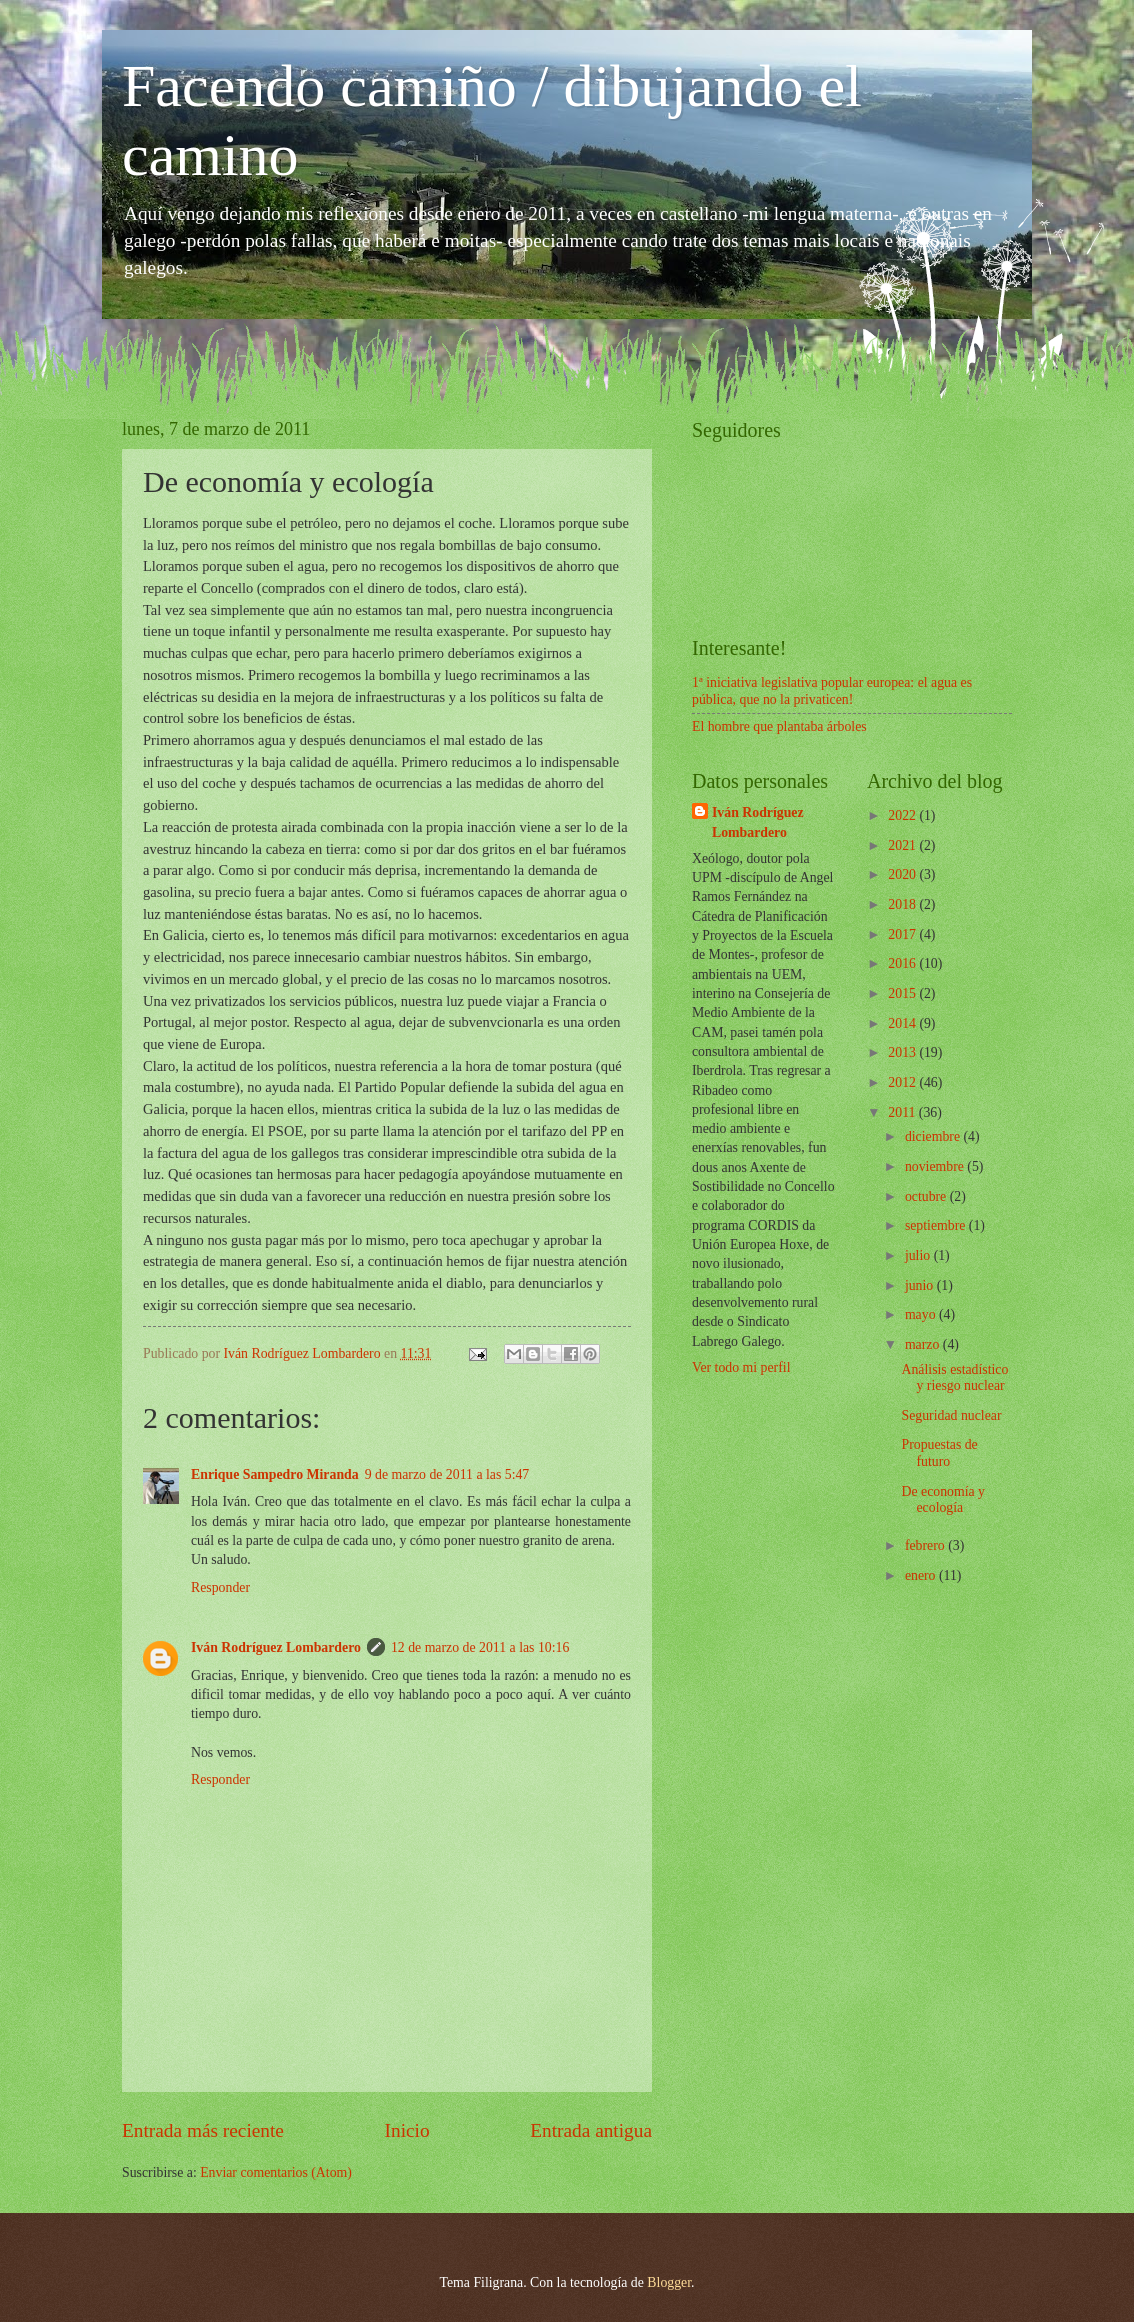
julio (919, 1255)
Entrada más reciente (203, 2130)
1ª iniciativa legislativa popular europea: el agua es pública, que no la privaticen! (832, 691)
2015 (903, 993)
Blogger (669, 2282)
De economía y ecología (943, 1500)
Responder (220, 1587)
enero (922, 1575)
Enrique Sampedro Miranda (275, 1474)
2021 (903, 845)
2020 (903, 874)
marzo (924, 1344)
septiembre (937, 1225)
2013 (903, 1052)
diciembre (934, 1136)
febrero (926, 1545)
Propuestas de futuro (939, 1453)
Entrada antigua (591, 2130)
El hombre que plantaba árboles (779, 726)
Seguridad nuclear (951, 1415)
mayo (922, 1314)
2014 (903, 1023)
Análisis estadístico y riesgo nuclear (954, 1378)
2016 (903, 963)
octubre (927, 1196)
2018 (903, 904)
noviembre (936, 1166)
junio (921, 1285)
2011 (903, 1112)
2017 (903, 934)
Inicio (407, 2130)
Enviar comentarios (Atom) (276, 2172)
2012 (903, 1082)
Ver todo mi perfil (741, 1367)
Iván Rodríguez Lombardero (276, 1647)
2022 (903, 815)
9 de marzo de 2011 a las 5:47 (447, 1474)
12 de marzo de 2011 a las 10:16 (480, 1647)
